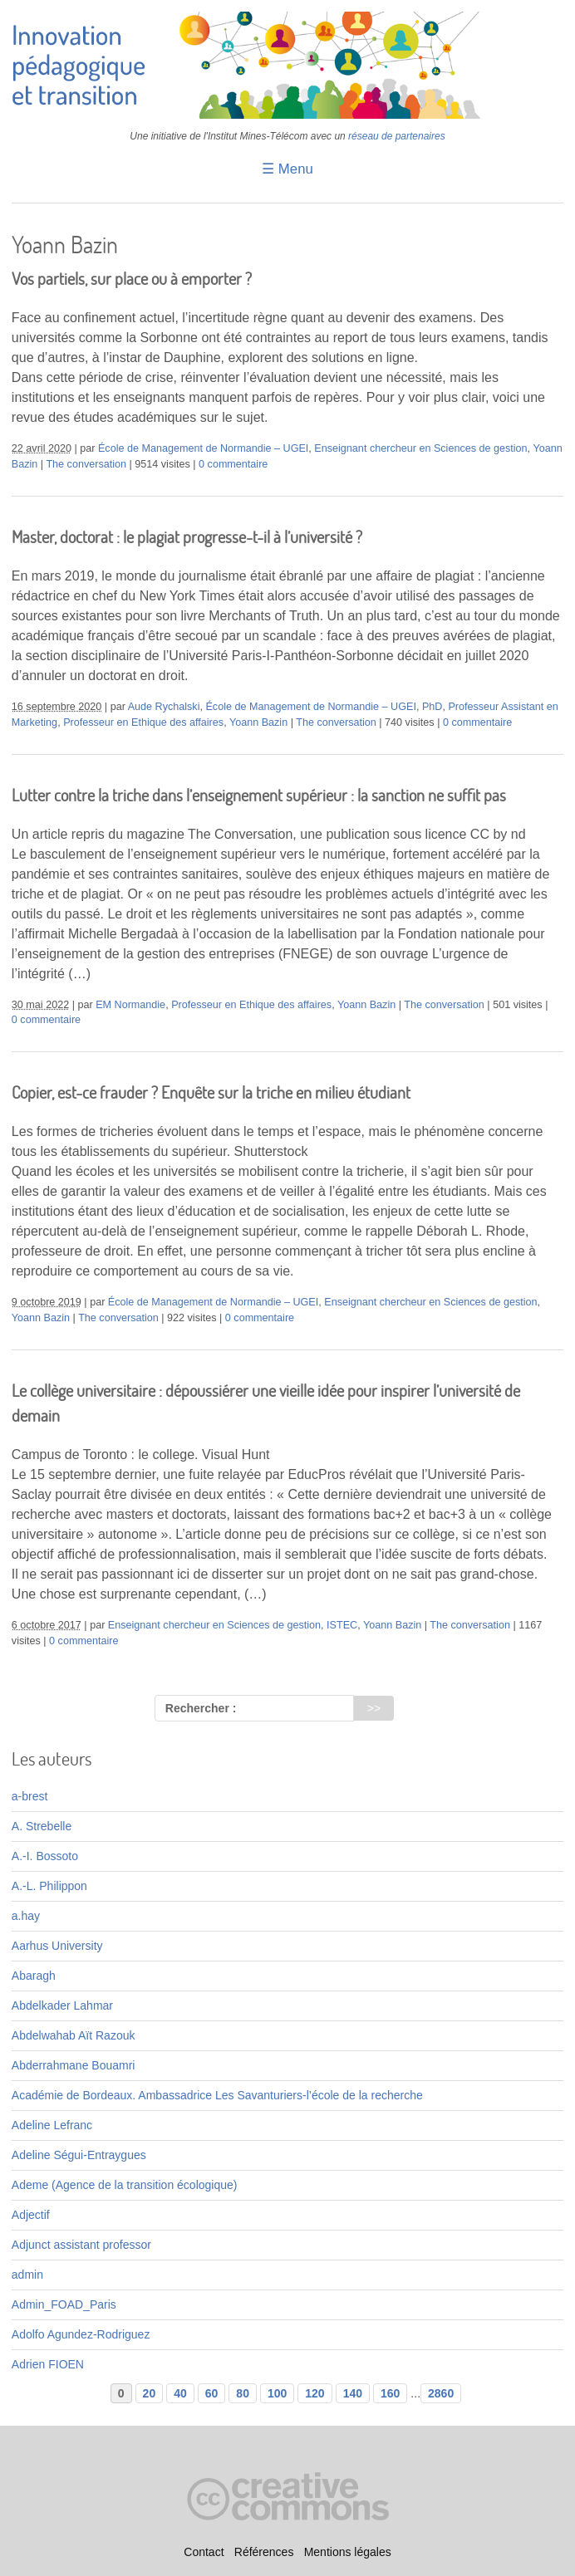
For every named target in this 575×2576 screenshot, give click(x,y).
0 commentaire (233, 464)
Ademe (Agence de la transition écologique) (125, 2185)
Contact (204, 2552)
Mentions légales (347, 2552)
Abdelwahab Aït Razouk (73, 2035)
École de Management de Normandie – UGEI (203, 448)
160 (390, 2393)
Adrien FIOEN (48, 2364)
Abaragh (34, 1975)
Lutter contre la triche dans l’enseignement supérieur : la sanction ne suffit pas (259, 795)
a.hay (26, 1915)
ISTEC (342, 1625)
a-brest (30, 1796)
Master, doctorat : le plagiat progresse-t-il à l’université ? (187, 536)
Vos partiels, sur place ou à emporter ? (132, 278)
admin (27, 2274)
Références (264, 2552)
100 (277, 2393)
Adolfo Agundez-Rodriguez (81, 2334)
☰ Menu (287, 169)
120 (314, 2393)
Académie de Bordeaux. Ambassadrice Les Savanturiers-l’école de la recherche (217, 2095)
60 (212, 2393)
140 (352, 2393)
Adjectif (31, 2214)
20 (149, 2393)
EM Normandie (130, 1005)
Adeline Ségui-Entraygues (79, 2155)
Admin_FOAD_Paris (64, 2304)
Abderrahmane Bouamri (73, 2065)
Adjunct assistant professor (81, 2244)
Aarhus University (57, 1945)
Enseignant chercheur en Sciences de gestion (420, 448)
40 (180, 2393)
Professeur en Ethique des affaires (143, 722)
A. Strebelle (41, 1826)
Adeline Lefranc (52, 2125)
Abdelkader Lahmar (62, 2005)
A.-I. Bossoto (45, 1856)
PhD (432, 707)
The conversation (86, 464)
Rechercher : (201, 1708)
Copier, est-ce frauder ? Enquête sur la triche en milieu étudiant (211, 1092)
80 (242, 2393)
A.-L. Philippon (49, 1886)
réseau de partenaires (396, 136)
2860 (441, 2393)
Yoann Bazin (258, 722)
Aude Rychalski (164, 707)
